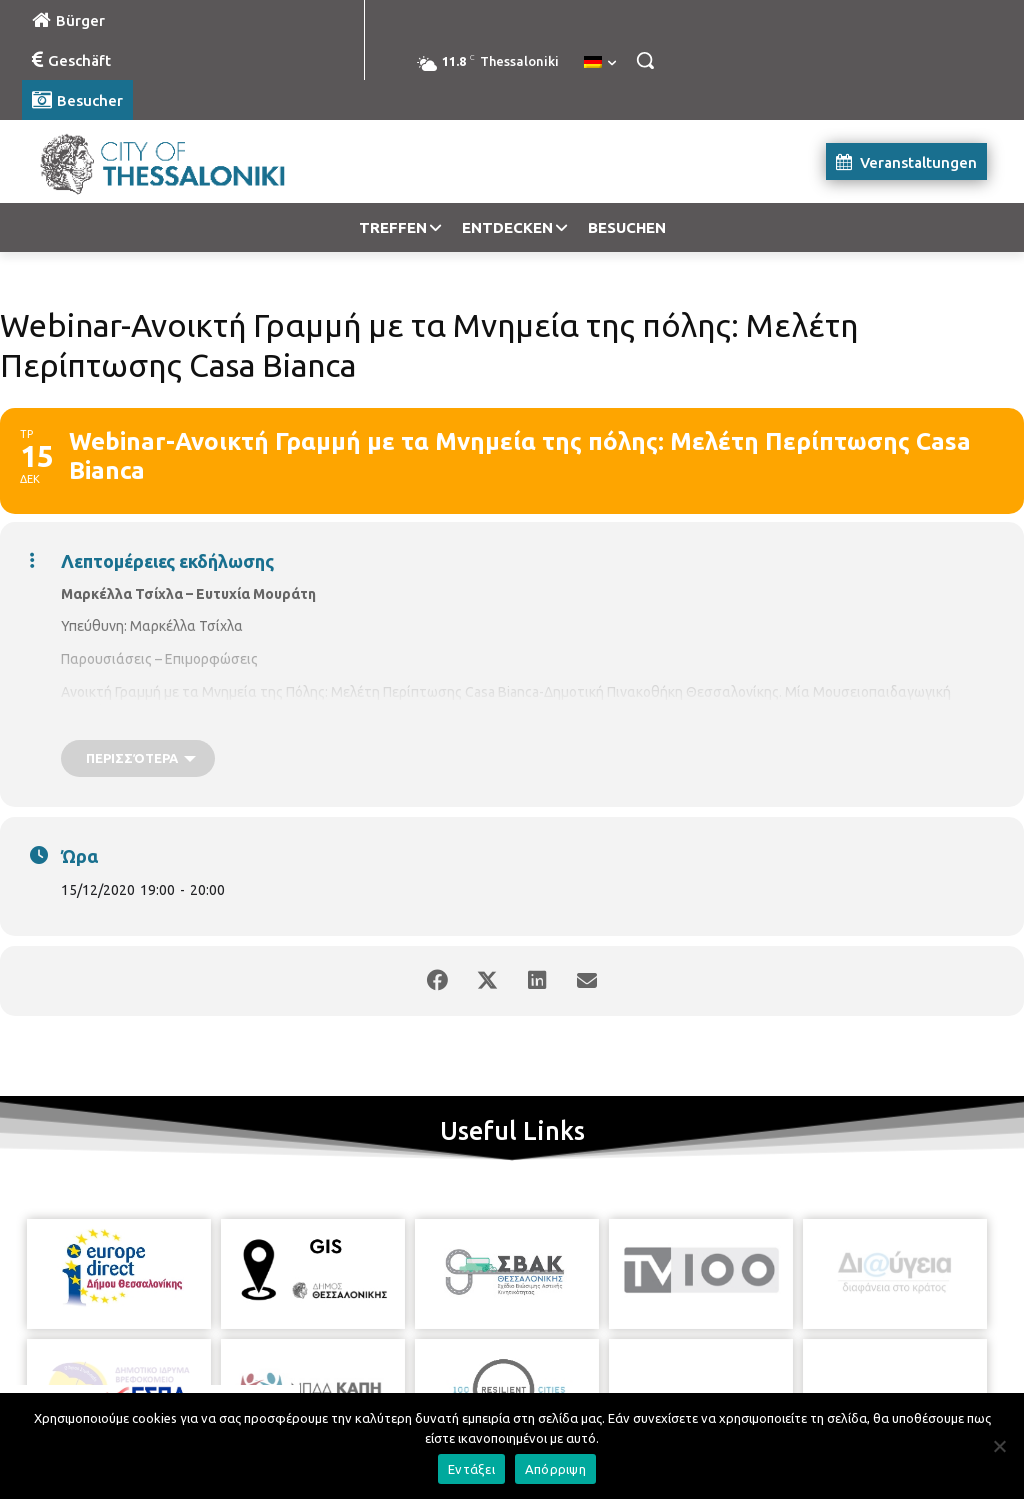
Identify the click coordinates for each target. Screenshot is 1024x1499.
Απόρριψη (555, 1469)
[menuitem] (600, 63)
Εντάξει (471, 1469)
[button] (645, 60)
